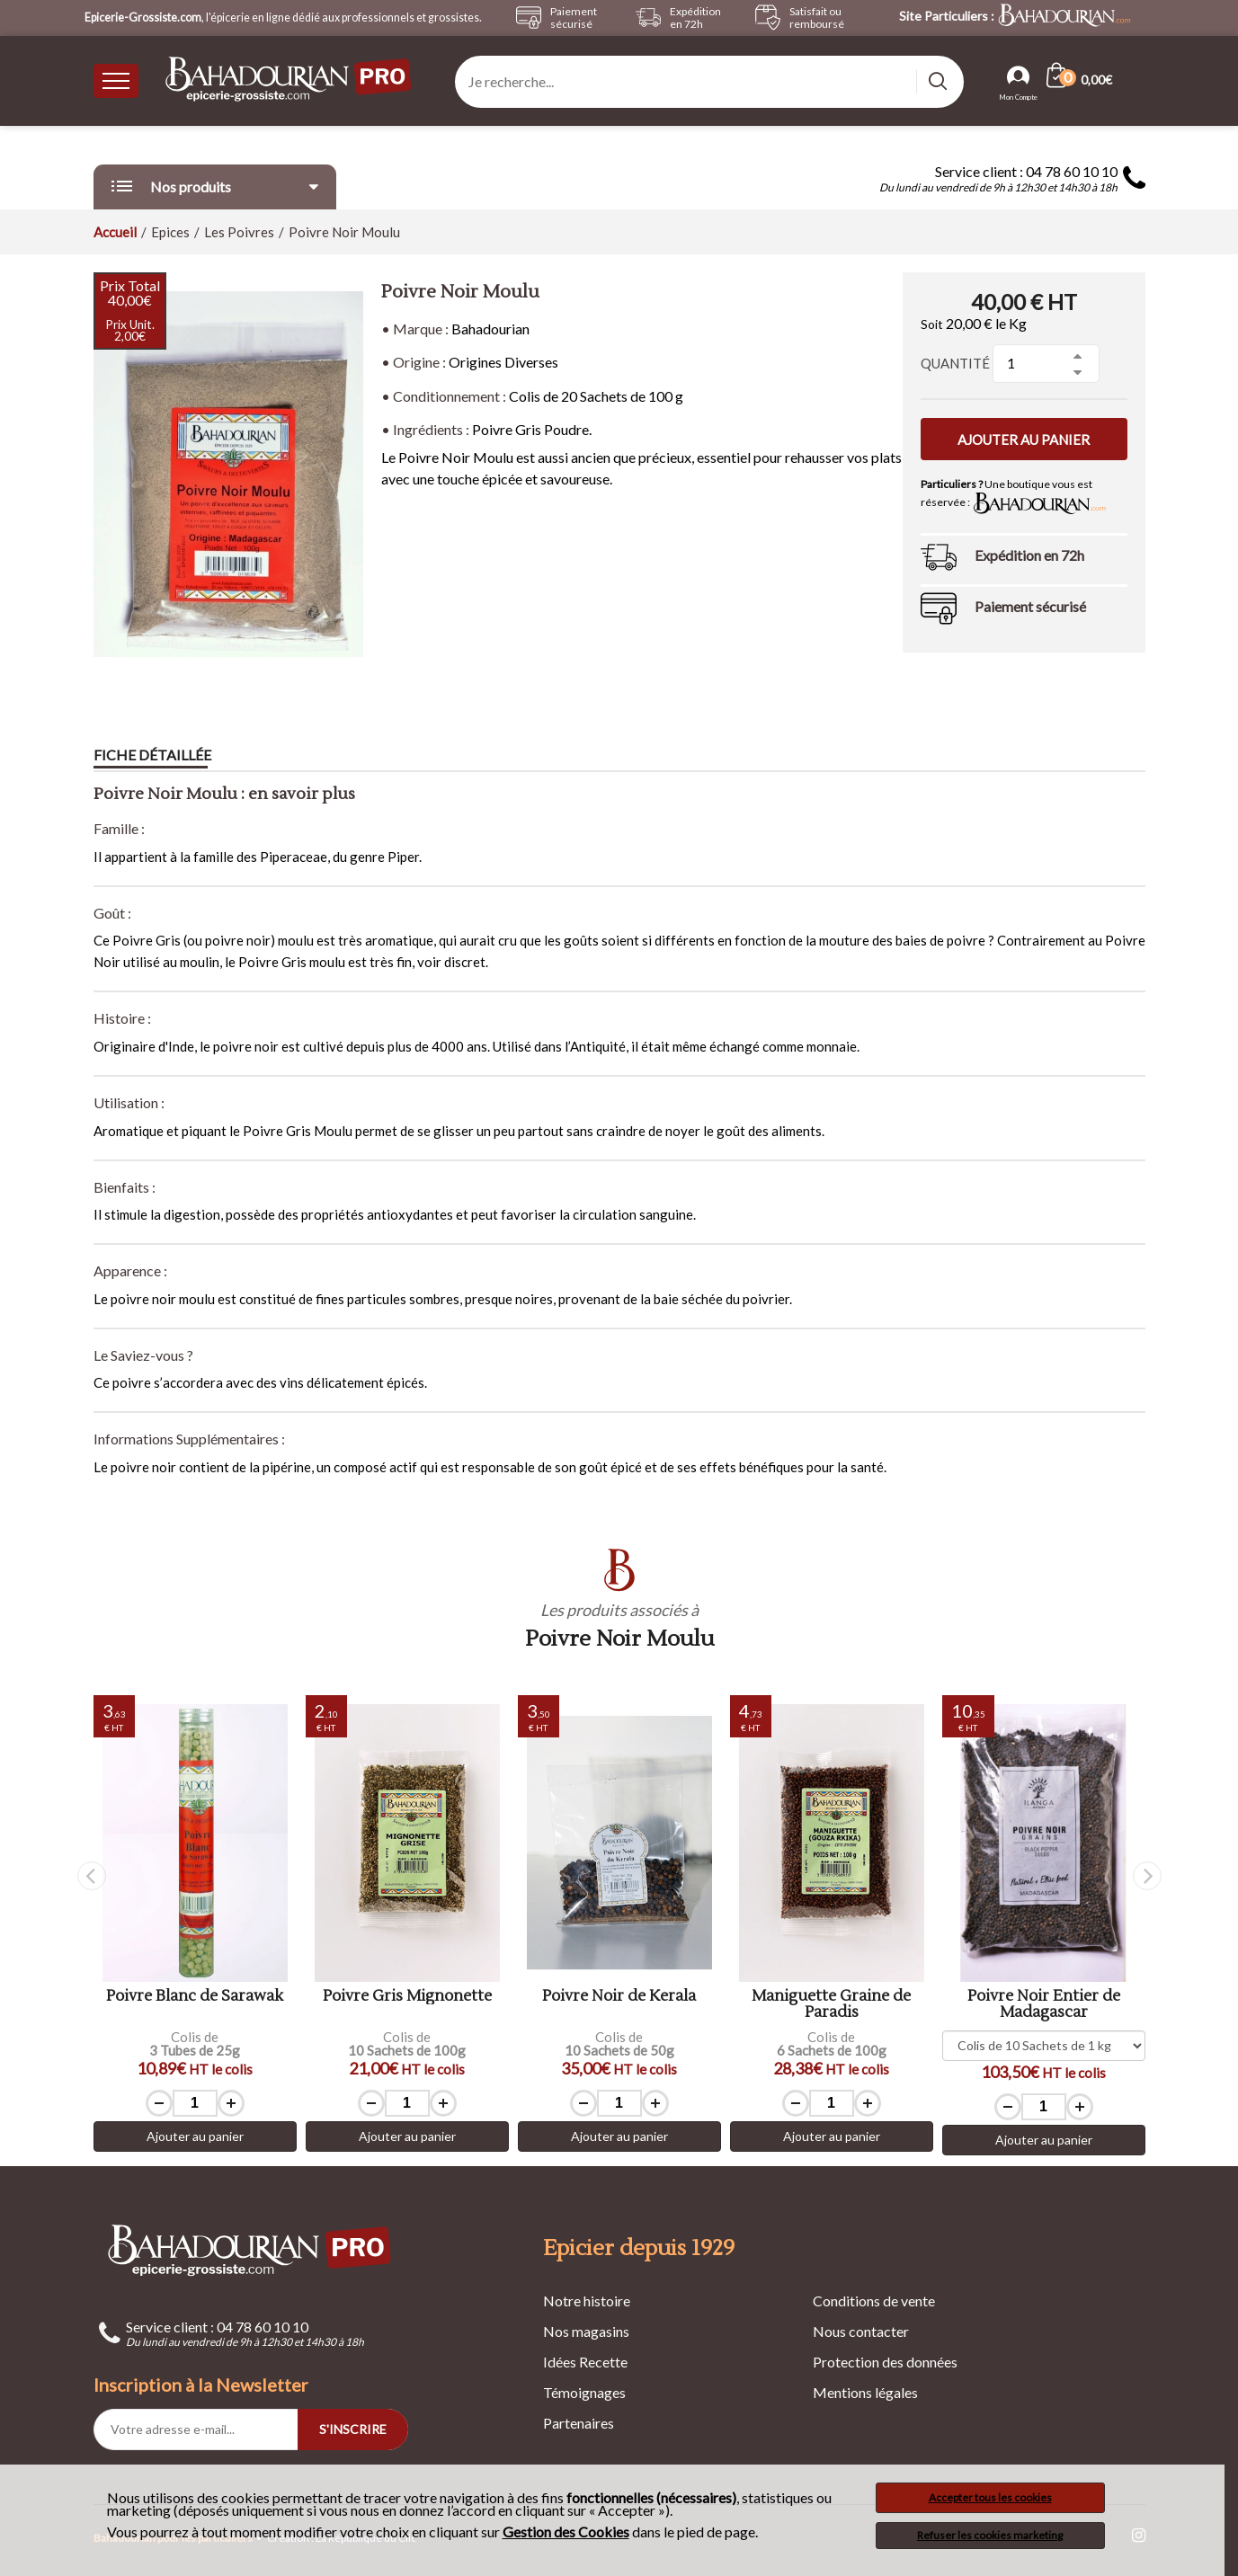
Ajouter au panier (1023, 439)
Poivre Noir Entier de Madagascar (1043, 2004)
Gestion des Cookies (566, 2532)
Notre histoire (586, 2300)
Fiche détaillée (152, 754)
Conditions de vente (874, 2300)
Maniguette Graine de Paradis (831, 2004)
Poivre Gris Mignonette (407, 1996)
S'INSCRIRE (353, 2429)
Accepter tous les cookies (990, 2497)
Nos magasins (586, 2331)
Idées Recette (585, 2361)
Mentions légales (865, 2392)
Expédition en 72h (1029, 555)
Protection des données (885, 2361)
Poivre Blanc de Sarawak (194, 1996)
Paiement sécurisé (1030, 606)
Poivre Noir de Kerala (619, 1996)
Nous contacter (861, 2331)
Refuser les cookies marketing (990, 2535)
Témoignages (584, 2392)
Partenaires (578, 2422)
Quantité (955, 363)
